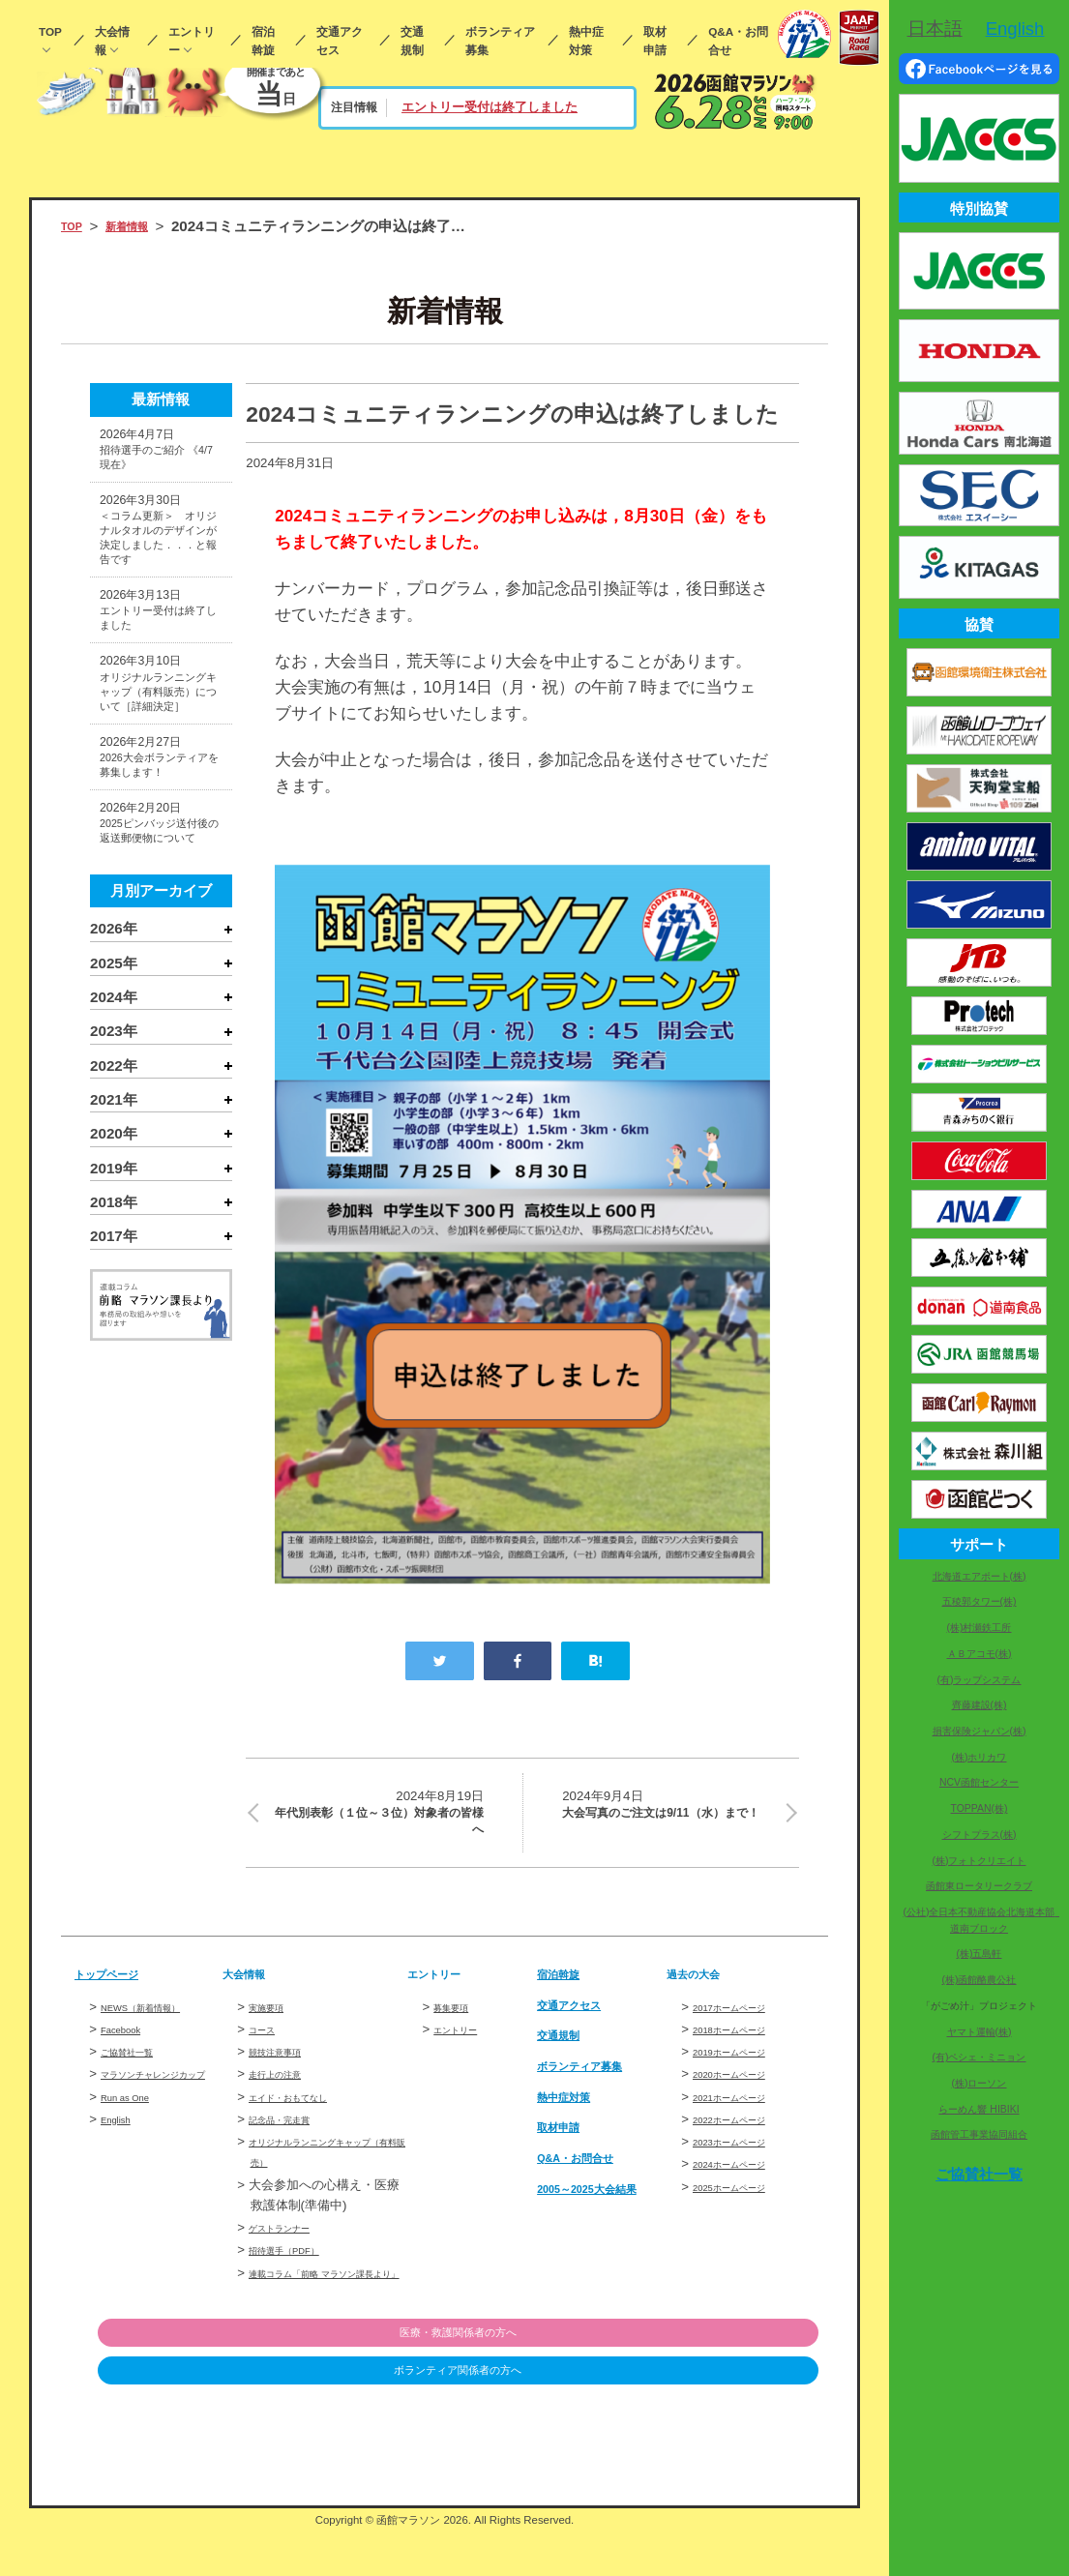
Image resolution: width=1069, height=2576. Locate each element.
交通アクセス (339, 40)
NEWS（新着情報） (158, 2029)
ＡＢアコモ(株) (979, 1653)
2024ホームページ (745, 2186)
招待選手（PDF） (299, 2272)
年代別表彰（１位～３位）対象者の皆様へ (377, 1822)
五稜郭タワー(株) (979, 1601)
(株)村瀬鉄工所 (979, 1627)
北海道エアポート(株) (979, 1576)
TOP (50, 31)
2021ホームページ (745, 2119)
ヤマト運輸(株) (979, 2032)
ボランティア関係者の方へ (719, 2416)
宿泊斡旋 (263, 40)
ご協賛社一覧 (138, 2074)
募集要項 (458, 2029)
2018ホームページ (745, 2052)
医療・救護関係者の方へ (719, 2377)
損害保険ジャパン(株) (979, 1731)
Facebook (129, 2052)
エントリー (191, 40)
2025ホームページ (745, 2209)
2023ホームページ (745, 2164)
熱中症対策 (586, 40)
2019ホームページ (745, 2074)
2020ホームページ (745, 2096)
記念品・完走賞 (293, 2142)
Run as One (135, 2140)
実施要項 (274, 2029)
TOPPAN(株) (979, 1808)
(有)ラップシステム (979, 1679)
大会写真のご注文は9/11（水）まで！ (668, 1822)
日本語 (935, 28)
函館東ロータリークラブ (979, 1885)
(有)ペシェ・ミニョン (979, 2057)
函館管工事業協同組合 (979, 2134)
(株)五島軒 (979, 1953)
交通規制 (412, 40)
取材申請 (655, 40)
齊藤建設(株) (979, 1705)
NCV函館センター (979, 1782)
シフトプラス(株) (979, 1834)
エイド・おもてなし (305, 2119)
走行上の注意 (286, 2096)
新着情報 (143, 226)
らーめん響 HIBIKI (978, 2109)
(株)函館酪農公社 (979, 1979)
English (122, 2162)
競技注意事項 (286, 2074)
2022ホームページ (745, 2142)
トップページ (118, 1996)
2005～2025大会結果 (599, 2219)
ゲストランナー (293, 2250)
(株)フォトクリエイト (979, 1860)
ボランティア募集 (500, 40)
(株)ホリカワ (979, 1757)
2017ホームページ (745, 2029)
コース (267, 2052)
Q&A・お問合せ (738, 40)
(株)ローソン (979, 2083)
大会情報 (112, 40)
